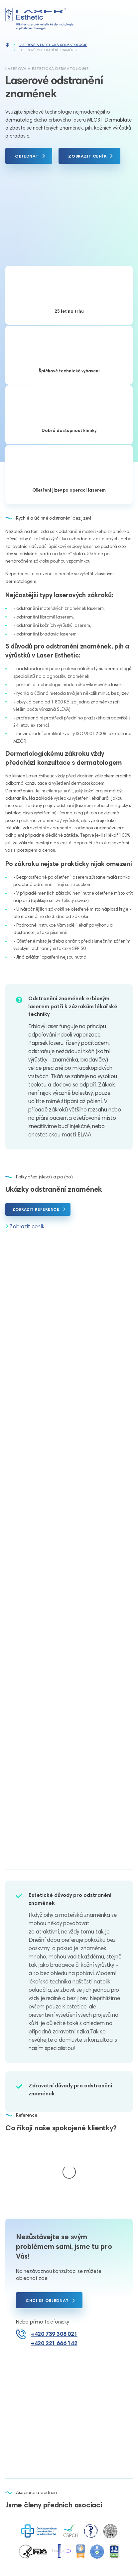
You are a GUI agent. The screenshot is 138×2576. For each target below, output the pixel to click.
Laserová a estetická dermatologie (53, 45)
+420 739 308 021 (54, 2267)
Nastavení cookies (96, 2549)
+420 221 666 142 (54, 2276)
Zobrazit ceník (27, 1226)
